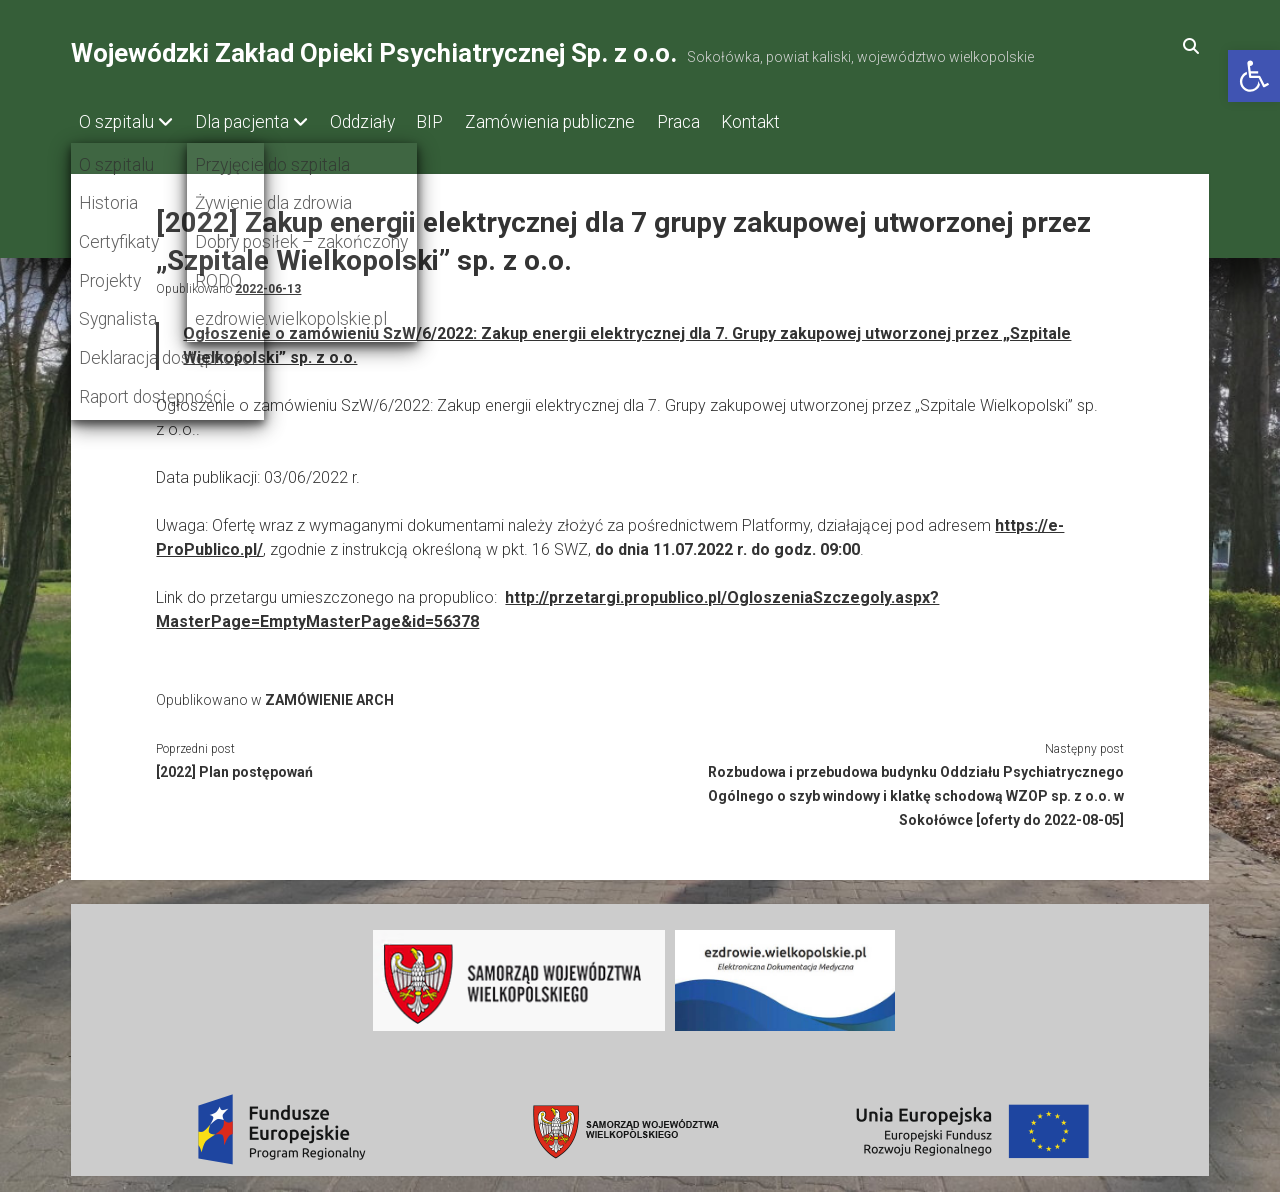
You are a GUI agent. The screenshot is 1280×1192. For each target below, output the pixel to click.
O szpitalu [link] (116, 122)
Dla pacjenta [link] (251, 122)
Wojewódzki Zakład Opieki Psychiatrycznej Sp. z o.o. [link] (374, 53)
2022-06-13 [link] (268, 284)
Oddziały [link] (380, 122)
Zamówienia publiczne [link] (587, 122)
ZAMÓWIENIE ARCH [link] (329, 695)
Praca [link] (724, 122)
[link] (1254, 76)
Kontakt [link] (806, 122)
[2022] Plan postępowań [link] (234, 767)
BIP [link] (457, 122)
